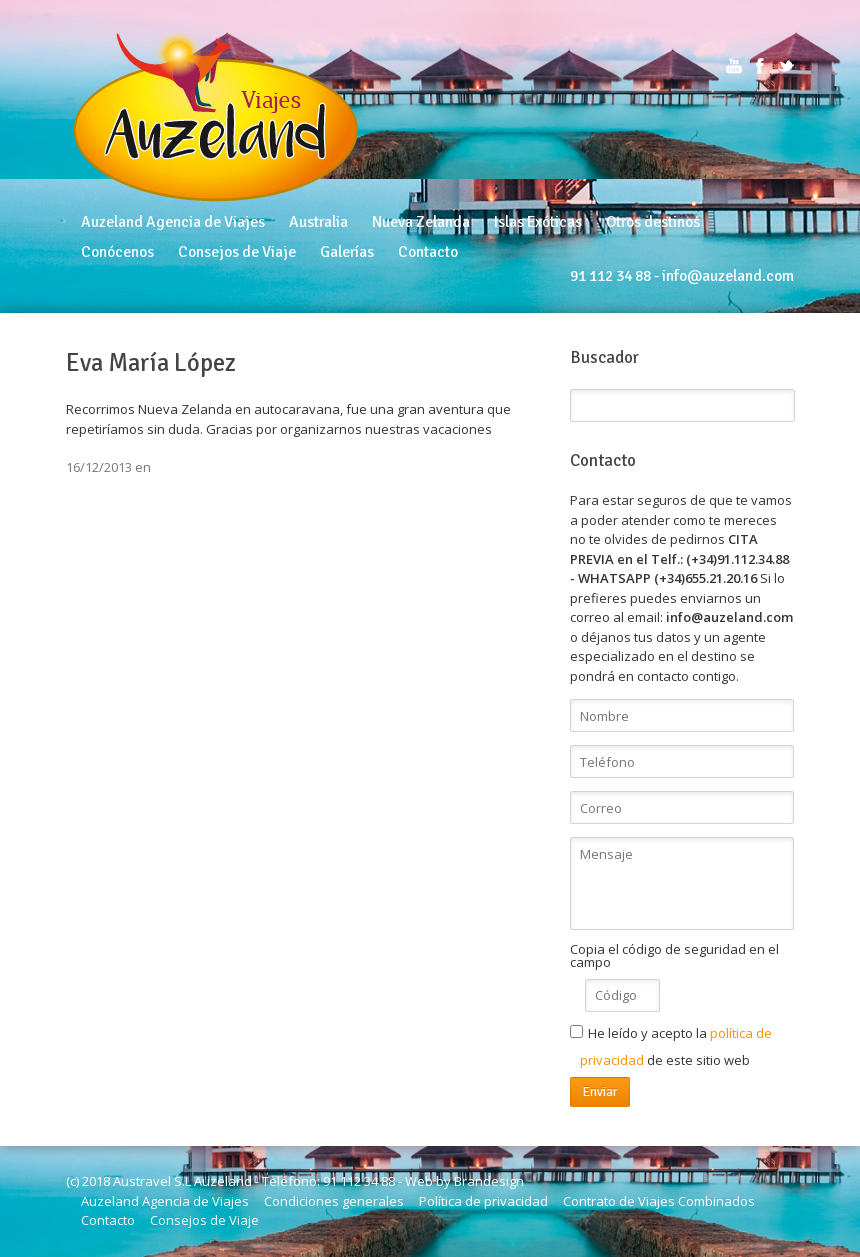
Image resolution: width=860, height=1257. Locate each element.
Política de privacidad (483, 1201)
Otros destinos (653, 222)
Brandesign (489, 1181)
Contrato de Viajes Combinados (659, 1201)
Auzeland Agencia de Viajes (173, 222)
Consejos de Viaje (237, 252)
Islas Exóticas (538, 222)
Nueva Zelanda (421, 222)
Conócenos (117, 252)
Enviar (600, 1092)
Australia (318, 222)
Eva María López (151, 363)
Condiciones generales (334, 1201)
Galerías (347, 252)
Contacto (428, 252)
